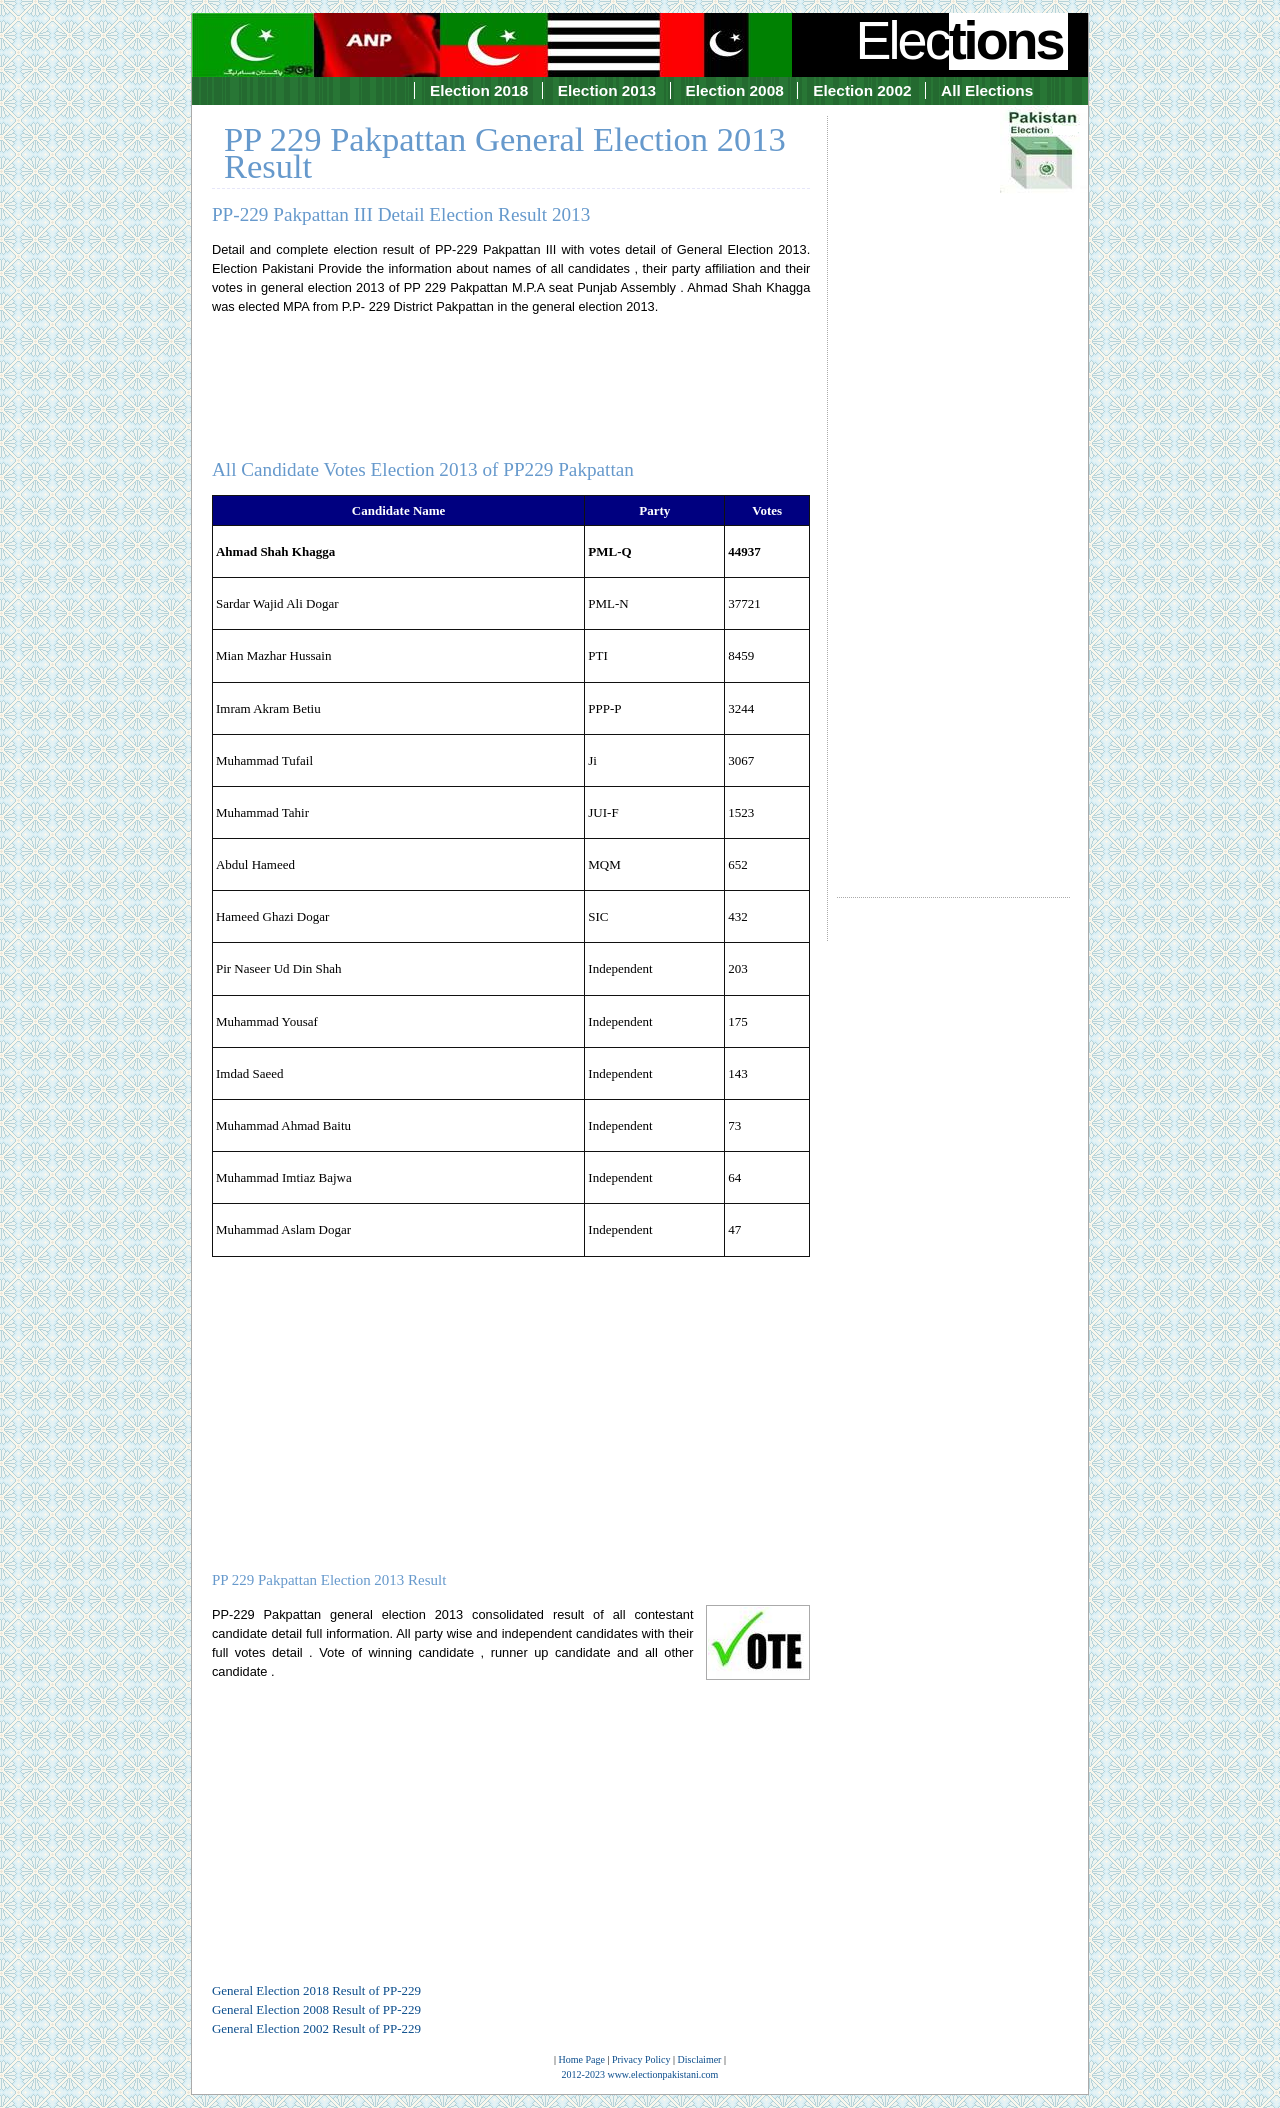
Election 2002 (862, 90)
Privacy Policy (641, 2059)
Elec (962, 40)
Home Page (582, 2059)
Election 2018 (479, 90)
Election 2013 (607, 90)
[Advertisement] (953, 489)
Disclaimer (700, 2059)
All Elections (987, 90)
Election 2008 (735, 90)
